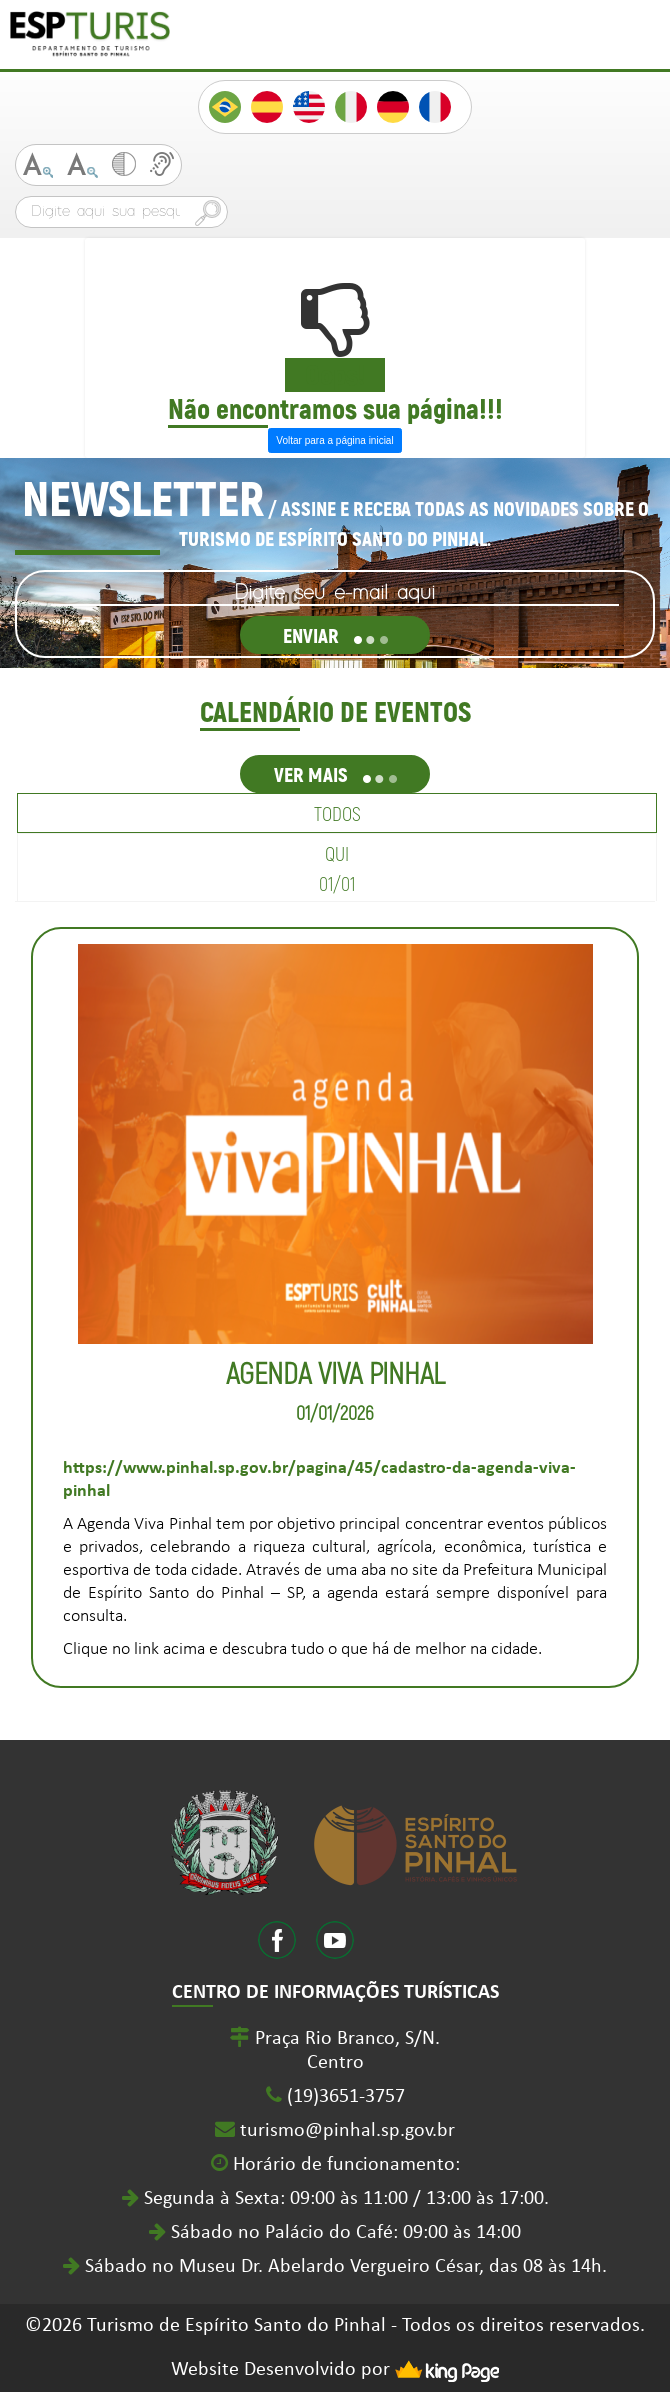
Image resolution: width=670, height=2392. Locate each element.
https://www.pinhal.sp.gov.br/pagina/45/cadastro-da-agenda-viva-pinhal (319, 1480)
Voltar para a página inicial (334, 440)
